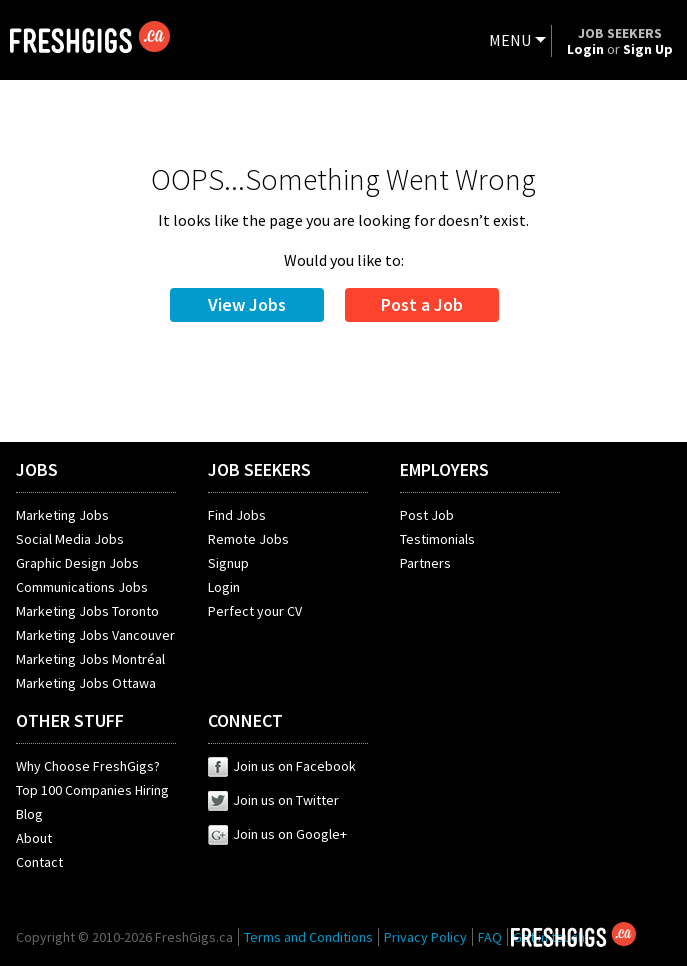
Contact (39, 862)
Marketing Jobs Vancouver (95, 635)
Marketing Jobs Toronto (87, 611)
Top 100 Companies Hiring (92, 790)
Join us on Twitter (273, 800)
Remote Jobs (248, 539)
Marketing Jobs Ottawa (86, 683)
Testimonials (437, 539)
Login (224, 587)
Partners (425, 563)
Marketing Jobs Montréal (90, 659)
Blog (29, 814)
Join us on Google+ (277, 834)
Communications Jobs (82, 587)
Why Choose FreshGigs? (88, 766)
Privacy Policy (425, 937)
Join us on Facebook (282, 766)
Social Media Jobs (70, 539)
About (34, 838)
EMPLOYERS (444, 469)
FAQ (490, 937)
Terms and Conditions (308, 937)
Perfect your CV (255, 611)
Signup (228, 563)
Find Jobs (237, 515)
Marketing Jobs (62, 515)
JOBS (37, 469)
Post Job (427, 515)
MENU (510, 40)
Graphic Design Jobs (77, 563)
